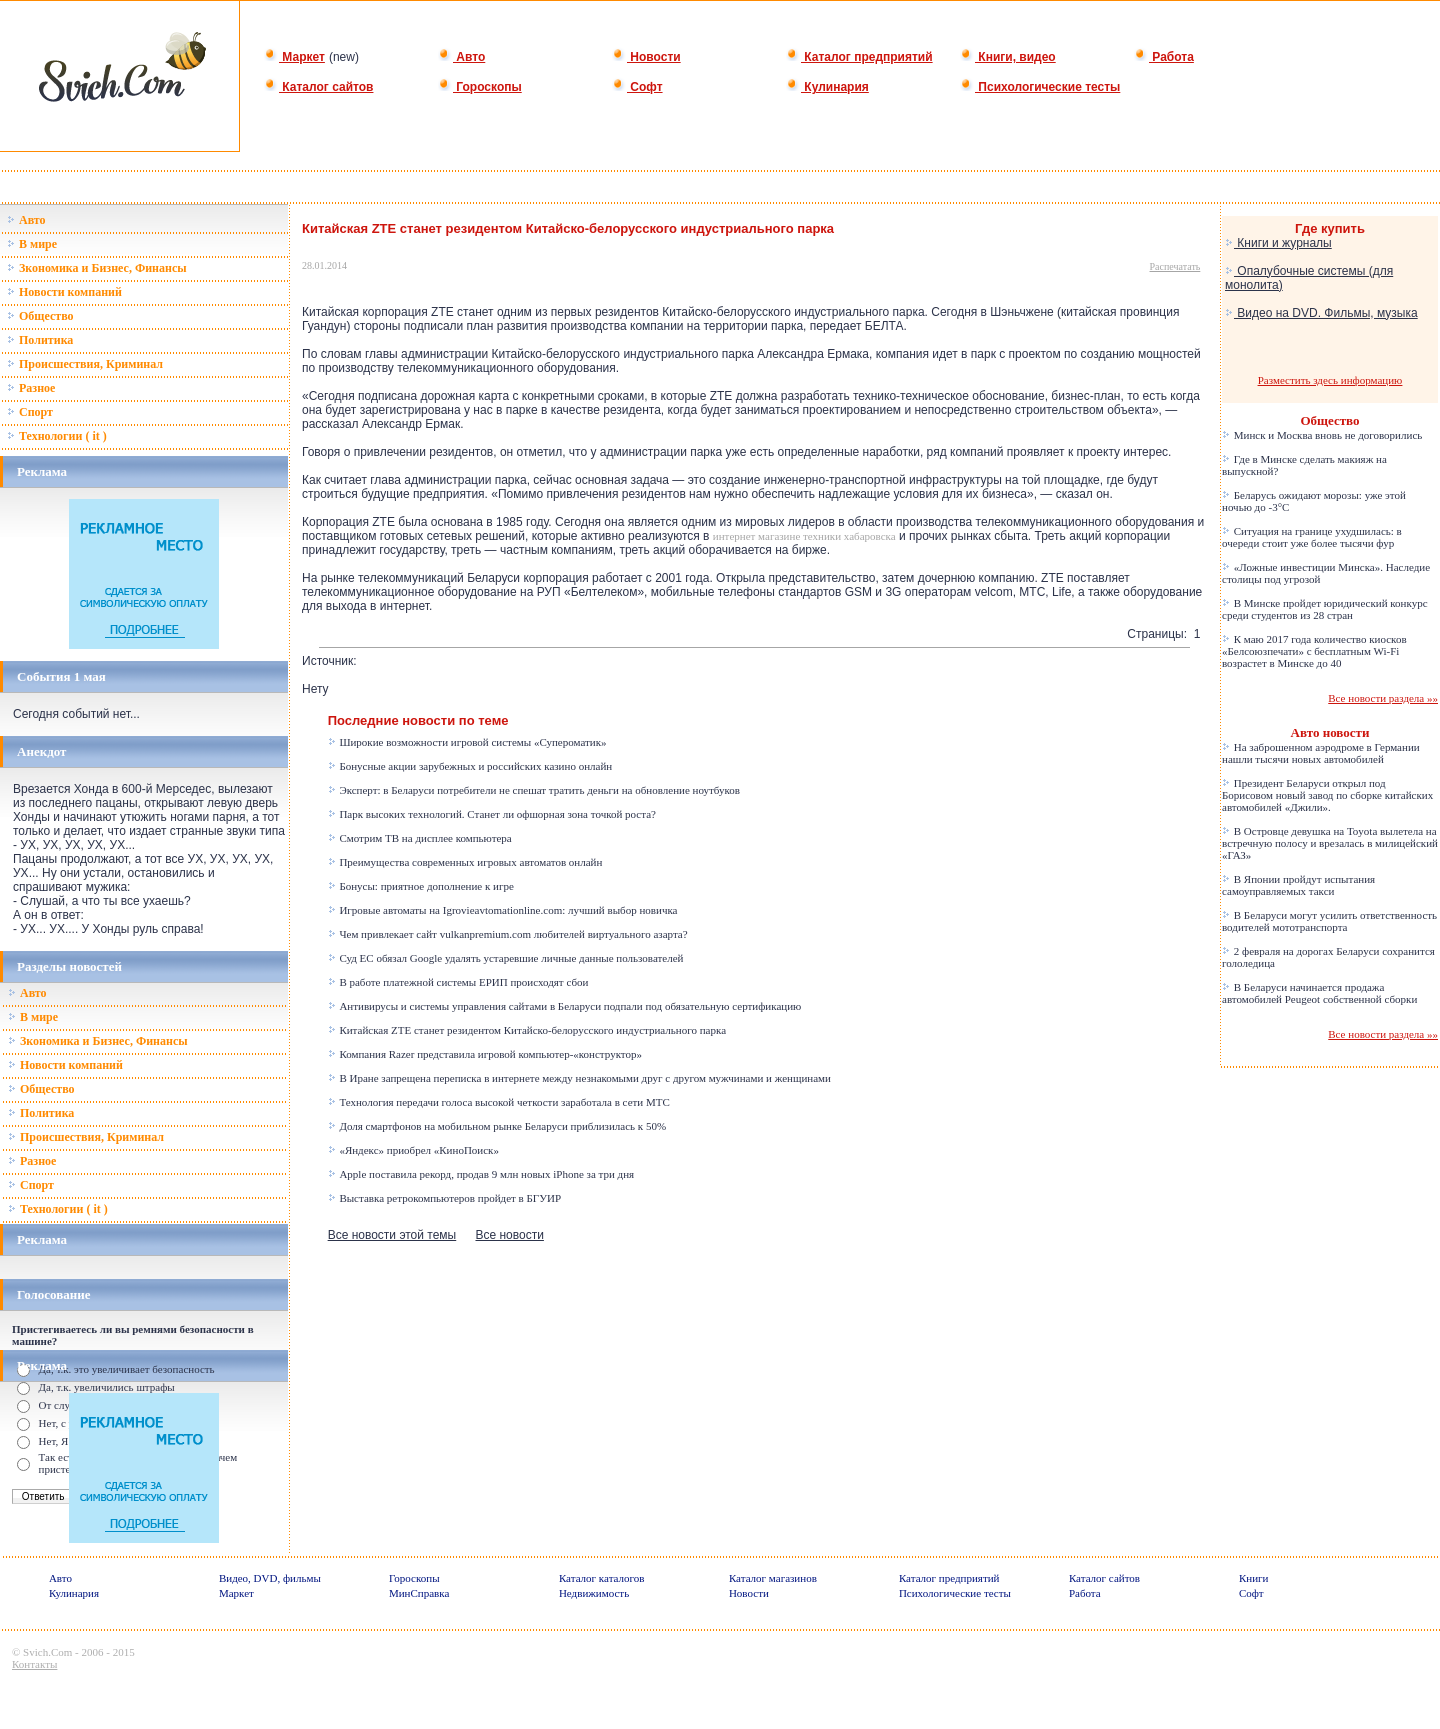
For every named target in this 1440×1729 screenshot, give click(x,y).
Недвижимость (594, 1593)
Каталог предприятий (859, 57)
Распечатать (1175, 266)
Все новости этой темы (392, 1235)
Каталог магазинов (773, 1578)
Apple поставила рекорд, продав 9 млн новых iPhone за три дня (481, 1174)
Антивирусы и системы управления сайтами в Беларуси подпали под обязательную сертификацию (565, 1006)
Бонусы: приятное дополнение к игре (421, 886)
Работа (1164, 57)
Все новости (509, 1235)
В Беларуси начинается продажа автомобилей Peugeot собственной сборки (1319, 993)
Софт (637, 87)
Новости (646, 57)
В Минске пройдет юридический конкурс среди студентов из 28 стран (1325, 609)
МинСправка (419, 1593)
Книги (1254, 1578)
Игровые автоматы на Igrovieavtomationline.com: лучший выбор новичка (503, 910)
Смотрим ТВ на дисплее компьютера (420, 838)
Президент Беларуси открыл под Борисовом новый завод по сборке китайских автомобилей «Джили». (1327, 795)
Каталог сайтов (318, 87)
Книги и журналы (1278, 243)
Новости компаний (64, 292)
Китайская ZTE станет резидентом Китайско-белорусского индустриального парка (527, 1030)
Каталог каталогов (602, 1578)
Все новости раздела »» (1383, 698)
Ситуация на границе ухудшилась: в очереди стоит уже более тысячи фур (1312, 537)
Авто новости (1330, 732)
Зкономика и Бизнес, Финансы (97, 268)
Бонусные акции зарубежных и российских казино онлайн (470, 766)
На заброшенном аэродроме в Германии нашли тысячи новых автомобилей (1321, 753)
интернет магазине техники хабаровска (804, 536)
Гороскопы (480, 87)
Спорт (30, 412)
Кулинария (827, 87)
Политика (40, 340)
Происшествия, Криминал (85, 364)
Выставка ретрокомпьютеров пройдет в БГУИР (444, 1198)
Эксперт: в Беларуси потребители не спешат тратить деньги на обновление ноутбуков (534, 790)
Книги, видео (1008, 57)
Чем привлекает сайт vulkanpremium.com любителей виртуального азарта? (508, 934)
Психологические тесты (1040, 87)
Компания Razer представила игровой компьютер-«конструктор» (485, 1054)
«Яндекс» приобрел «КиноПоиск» (413, 1150)
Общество (40, 316)
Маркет (294, 57)
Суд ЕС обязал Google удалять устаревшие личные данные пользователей (506, 958)
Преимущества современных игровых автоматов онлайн (465, 862)
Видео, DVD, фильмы (270, 1578)
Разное (31, 388)
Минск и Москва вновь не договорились (1322, 435)
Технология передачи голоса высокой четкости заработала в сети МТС (499, 1102)
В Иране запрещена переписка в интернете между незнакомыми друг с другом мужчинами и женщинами (579, 1078)
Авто (461, 57)
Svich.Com (47, 1652)
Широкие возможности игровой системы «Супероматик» (467, 742)
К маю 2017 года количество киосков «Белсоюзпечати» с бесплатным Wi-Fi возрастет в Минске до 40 (1314, 651)
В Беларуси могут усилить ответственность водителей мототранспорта (1329, 921)
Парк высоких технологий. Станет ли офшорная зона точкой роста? (492, 814)
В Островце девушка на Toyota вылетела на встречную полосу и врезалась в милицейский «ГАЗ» (1330, 843)
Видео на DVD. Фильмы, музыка (1321, 313)
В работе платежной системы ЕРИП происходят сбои (458, 982)
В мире (32, 244)
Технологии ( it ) (57, 436)
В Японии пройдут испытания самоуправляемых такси (1298, 885)
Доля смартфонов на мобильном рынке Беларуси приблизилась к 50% (497, 1126)
